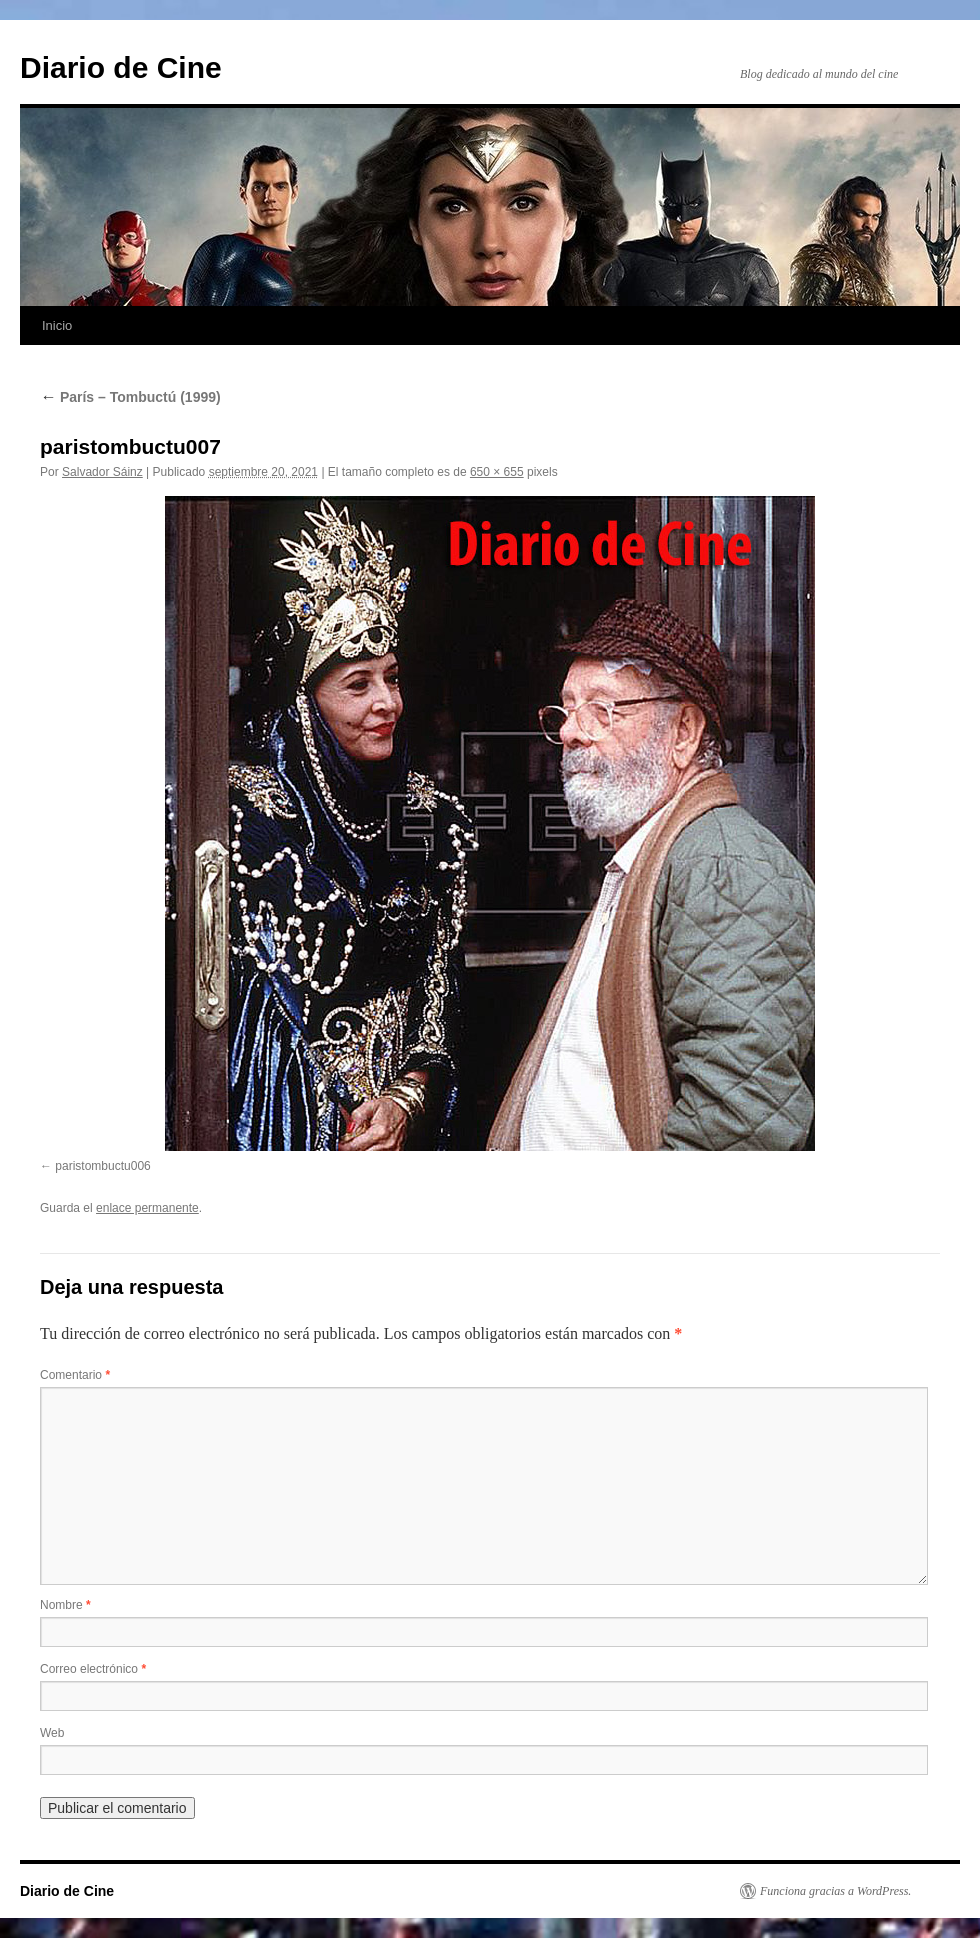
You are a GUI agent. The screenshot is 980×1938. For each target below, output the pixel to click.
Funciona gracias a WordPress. (835, 1891)
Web (52, 1733)
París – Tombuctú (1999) (130, 397)
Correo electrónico (93, 1669)
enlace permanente (147, 1208)
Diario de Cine (121, 67)
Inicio (57, 325)
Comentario (75, 1375)
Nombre (65, 1605)
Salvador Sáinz (102, 472)
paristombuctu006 (102, 1166)
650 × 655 (497, 472)
